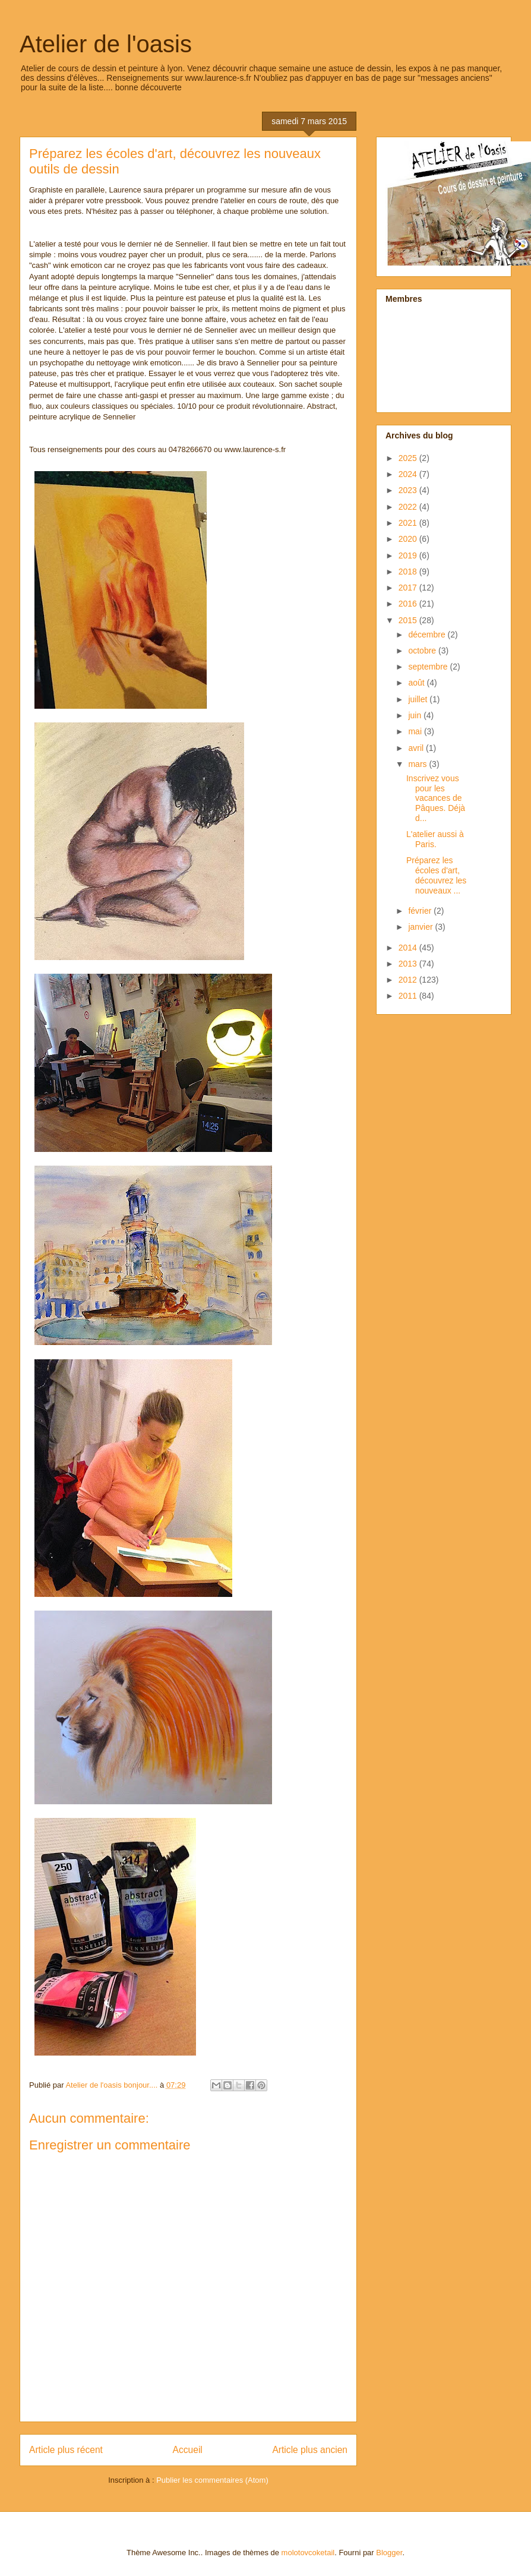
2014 (409, 947)
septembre (429, 666)
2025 (409, 458)
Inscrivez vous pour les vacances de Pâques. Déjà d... (435, 798)
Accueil (188, 2450)
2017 (409, 587)
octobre (423, 650)
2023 (409, 490)
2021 (409, 523)
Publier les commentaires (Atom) (212, 2480)
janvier (421, 927)
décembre (427, 634)
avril (417, 748)
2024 (409, 474)
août (417, 682)
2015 (409, 620)
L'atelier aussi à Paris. (435, 839)
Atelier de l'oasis (106, 44)
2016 (409, 603)
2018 (409, 571)
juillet (418, 699)
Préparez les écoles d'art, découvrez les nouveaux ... (436, 875)
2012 (409, 979)
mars (418, 764)
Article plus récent (66, 2450)
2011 (409, 995)
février (421, 911)
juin (415, 715)
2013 (409, 963)
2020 (409, 539)
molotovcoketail (308, 2552)
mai (415, 731)
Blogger (389, 2552)
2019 (409, 555)
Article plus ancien (309, 2450)
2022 (409, 507)
